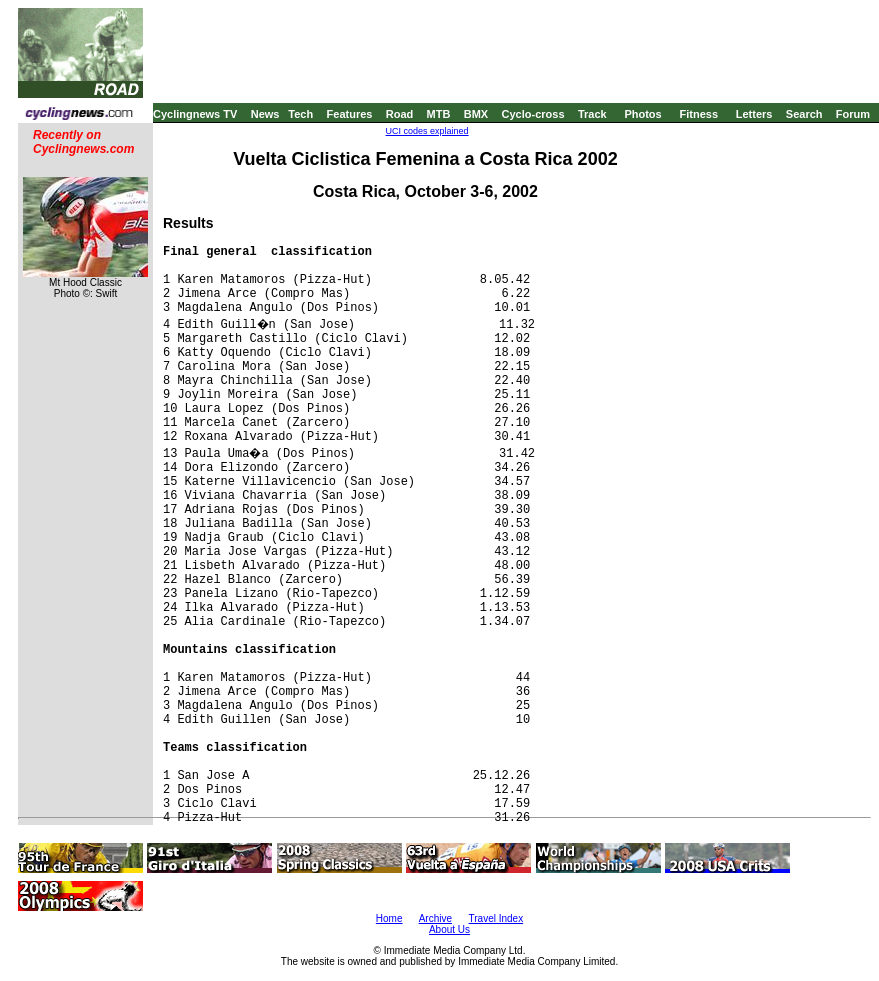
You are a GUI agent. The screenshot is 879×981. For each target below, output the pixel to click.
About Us (449, 929)
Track (592, 114)
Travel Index (496, 918)
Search (804, 114)
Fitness (698, 114)
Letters (754, 114)
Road (400, 114)
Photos (642, 114)
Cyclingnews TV (195, 114)
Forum (853, 114)
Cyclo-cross (533, 114)
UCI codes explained (427, 131)
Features (350, 114)
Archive (435, 918)
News (265, 114)
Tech (300, 114)
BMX (476, 114)
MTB (439, 114)
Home (389, 918)
